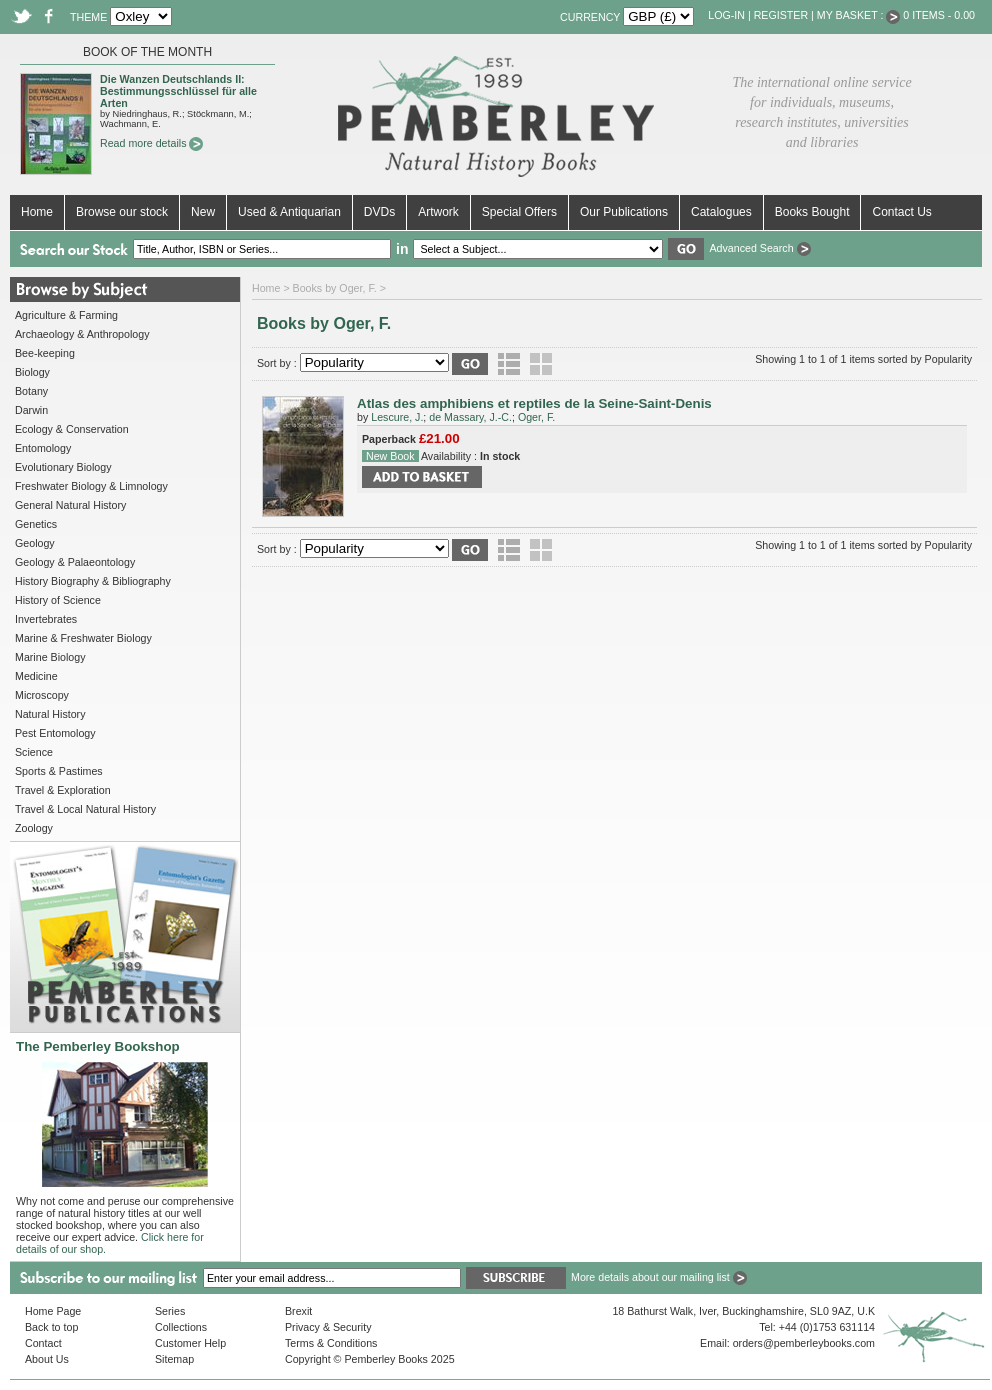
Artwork (438, 212)
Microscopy (42, 695)
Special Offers (519, 212)
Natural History (50, 714)
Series (170, 1311)
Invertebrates (46, 619)
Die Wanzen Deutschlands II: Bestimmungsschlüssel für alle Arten (178, 91)
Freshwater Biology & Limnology (91, 486)
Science (34, 752)
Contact (43, 1343)
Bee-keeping (45, 353)
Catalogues (721, 212)
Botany (31, 391)
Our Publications (624, 212)
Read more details (151, 143)
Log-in (726, 15)
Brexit (298, 1311)
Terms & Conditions (331, 1343)
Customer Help (190, 1343)
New (203, 212)
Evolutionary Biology (63, 467)
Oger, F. (536, 417)
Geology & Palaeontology (75, 562)
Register (781, 15)
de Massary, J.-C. (470, 417)
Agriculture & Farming (66, 315)
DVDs (379, 212)
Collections (181, 1327)
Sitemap (174, 1359)
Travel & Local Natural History (85, 809)
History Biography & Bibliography (93, 581)
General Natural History (70, 505)
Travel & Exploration (63, 790)
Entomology (43, 448)
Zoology (34, 828)
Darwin (31, 410)
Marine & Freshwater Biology (83, 638)
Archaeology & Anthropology (82, 334)
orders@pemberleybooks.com (804, 1343)
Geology (35, 543)
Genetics (36, 524)
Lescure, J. (397, 417)
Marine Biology (50, 657)
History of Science (58, 600)
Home (37, 212)
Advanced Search (759, 248)
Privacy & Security (328, 1327)
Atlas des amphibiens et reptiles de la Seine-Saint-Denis (534, 403)
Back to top (51, 1327)
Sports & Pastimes (59, 771)
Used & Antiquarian (289, 212)
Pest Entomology (55, 733)
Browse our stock (122, 212)
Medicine (36, 676)
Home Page (53, 1311)
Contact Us (901, 212)
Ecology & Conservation (72, 429)
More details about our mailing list (659, 1277)
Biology (32, 372)
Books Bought (812, 212)
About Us (47, 1359)
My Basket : (859, 15)
